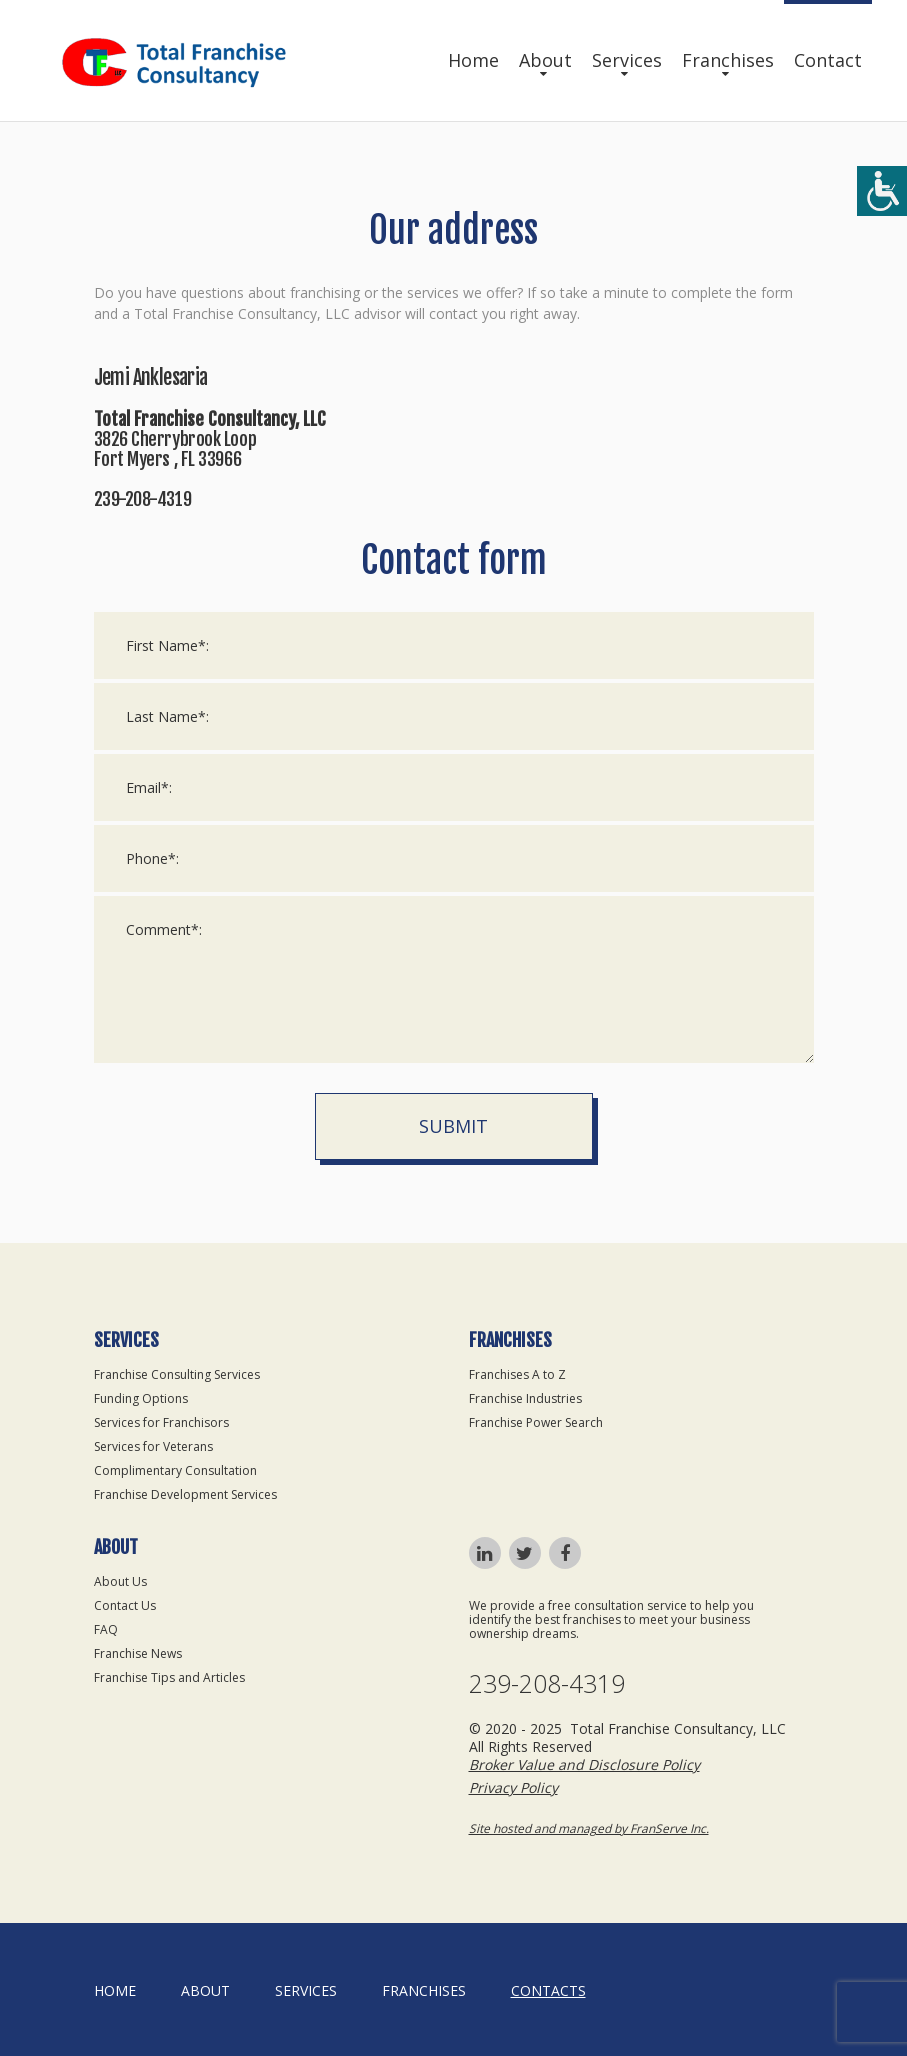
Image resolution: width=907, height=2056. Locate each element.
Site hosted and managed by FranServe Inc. (589, 1828)
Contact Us (125, 1605)
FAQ (106, 1629)
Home (473, 60)
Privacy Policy (513, 1787)
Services (627, 60)
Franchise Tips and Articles (169, 1677)
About (545, 60)
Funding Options (141, 1398)
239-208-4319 (547, 1683)
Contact (828, 60)
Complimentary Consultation (175, 1470)
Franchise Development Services (185, 1494)
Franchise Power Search (536, 1422)
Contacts (548, 1990)
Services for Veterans (153, 1446)
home (115, 1990)
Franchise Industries (525, 1398)
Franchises (728, 60)
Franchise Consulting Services (177, 1374)
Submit (453, 1126)
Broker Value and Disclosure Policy (584, 1764)
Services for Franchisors (161, 1422)
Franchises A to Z (517, 1374)
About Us (120, 1581)
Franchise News (138, 1653)
